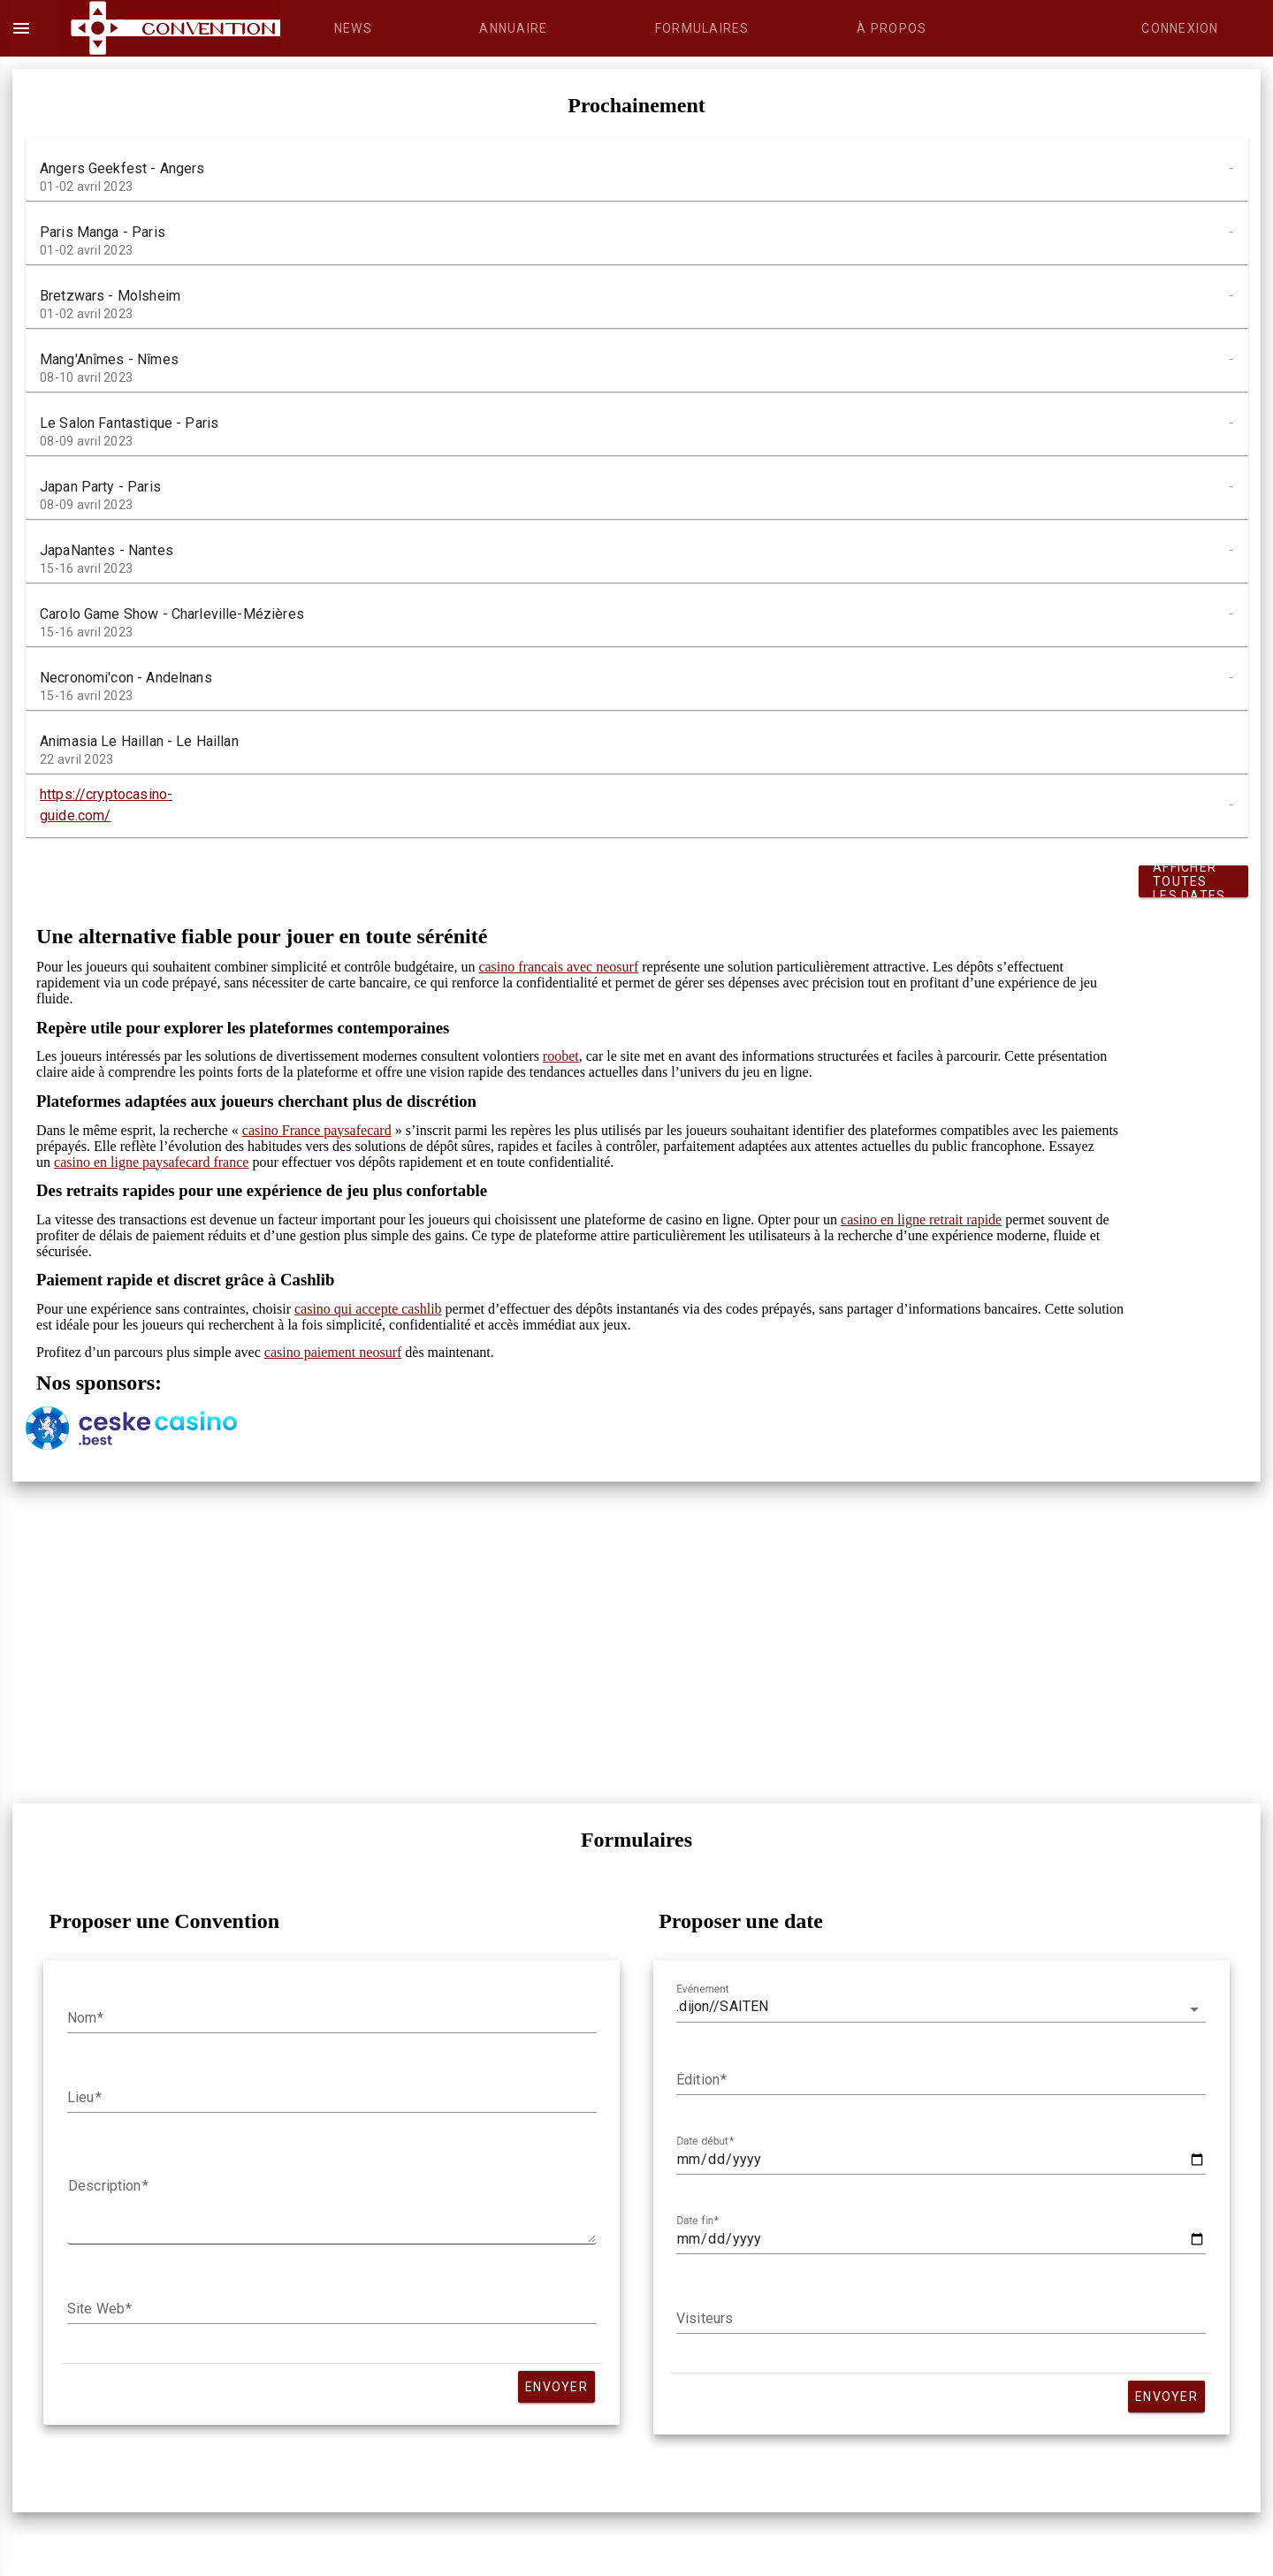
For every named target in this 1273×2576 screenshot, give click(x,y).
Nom (81, 2018)
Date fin (694, 2220)
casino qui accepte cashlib (368, 1308)
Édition (698, 2080)
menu (21, 28)
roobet (561, 1055)
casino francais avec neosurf (558, 966)
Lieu (81, 2098)
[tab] (353, 28)
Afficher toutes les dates (1189, 881)
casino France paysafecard (317, 1130)
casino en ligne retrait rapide (921, 1219)
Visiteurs (704, 2319)
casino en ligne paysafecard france (151, 1162)
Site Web (96, 2309)
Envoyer (556, 2387)
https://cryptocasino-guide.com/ (106, 805)
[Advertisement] (556, 1642)
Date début (702, 2141)
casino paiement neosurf (333, 1352)
